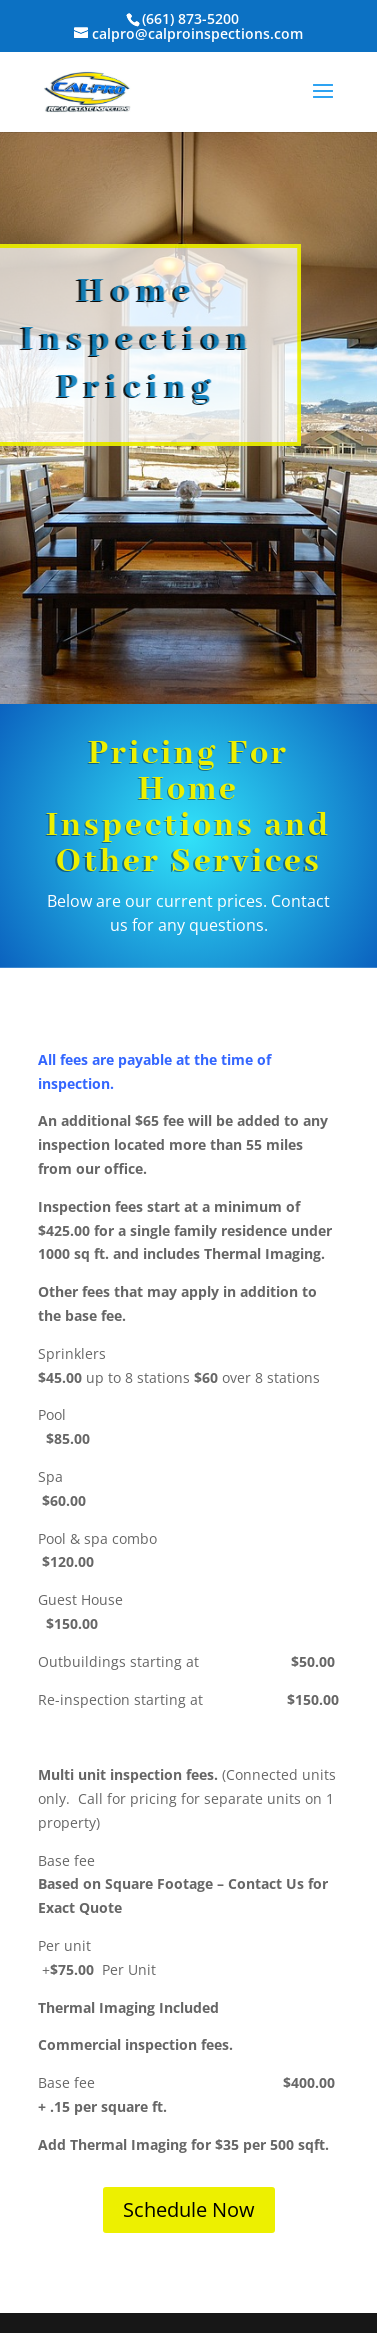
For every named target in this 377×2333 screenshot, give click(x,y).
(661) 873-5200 (190, 18)
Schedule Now (189, 2209)
